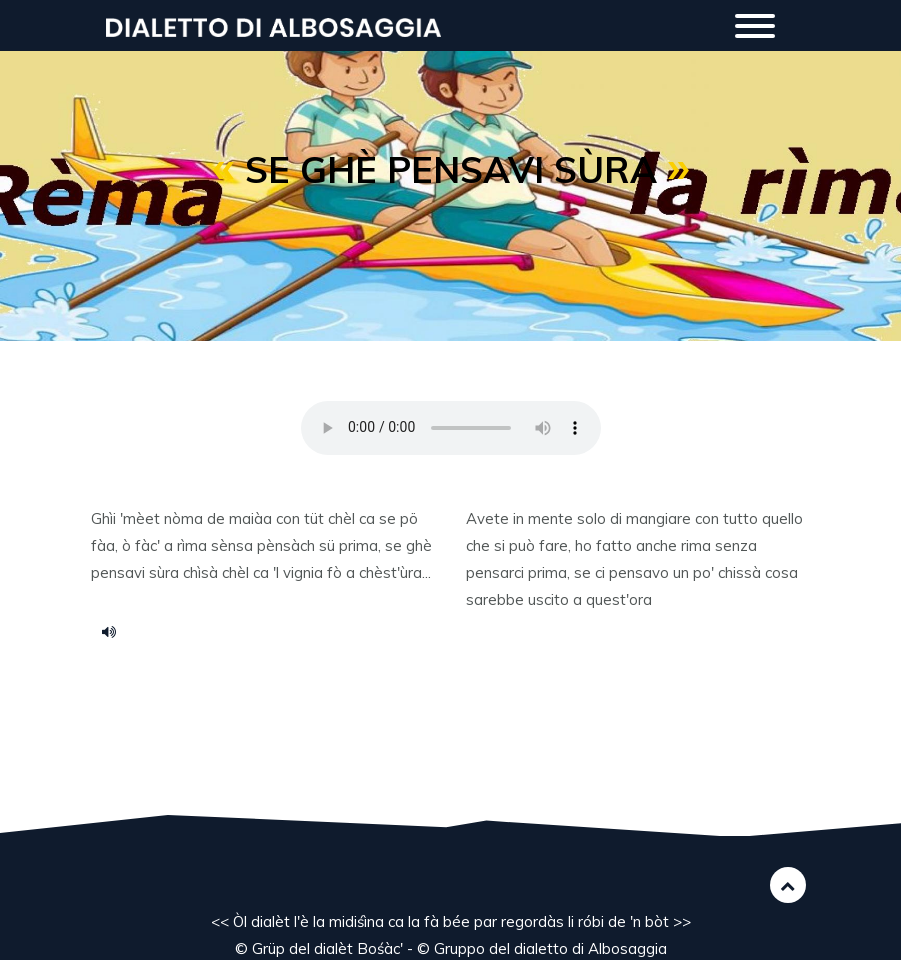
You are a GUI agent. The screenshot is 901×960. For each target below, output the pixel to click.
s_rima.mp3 (116, 631)
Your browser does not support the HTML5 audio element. (451, 428)
